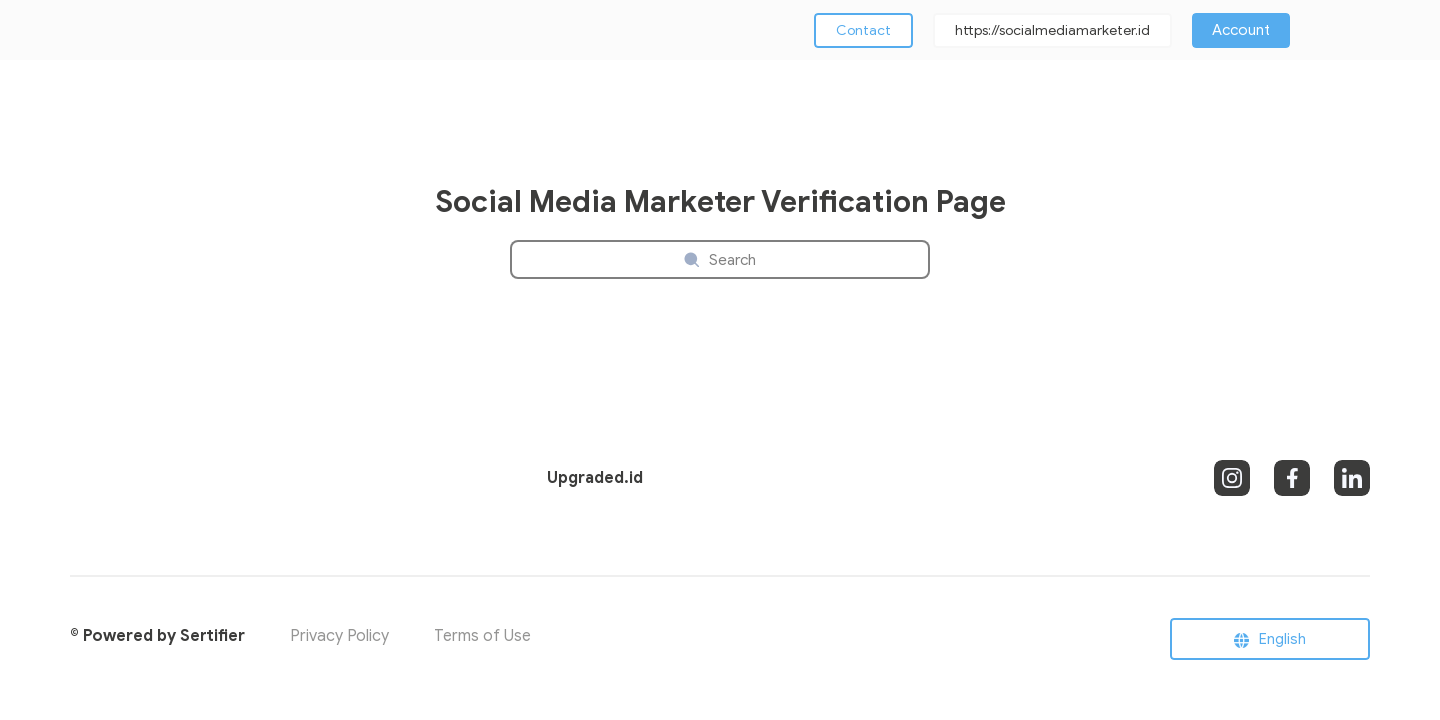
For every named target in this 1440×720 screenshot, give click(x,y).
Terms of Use (482, 636)
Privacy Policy (339, 636)
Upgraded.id (595, 478)
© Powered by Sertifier (157, 636)
